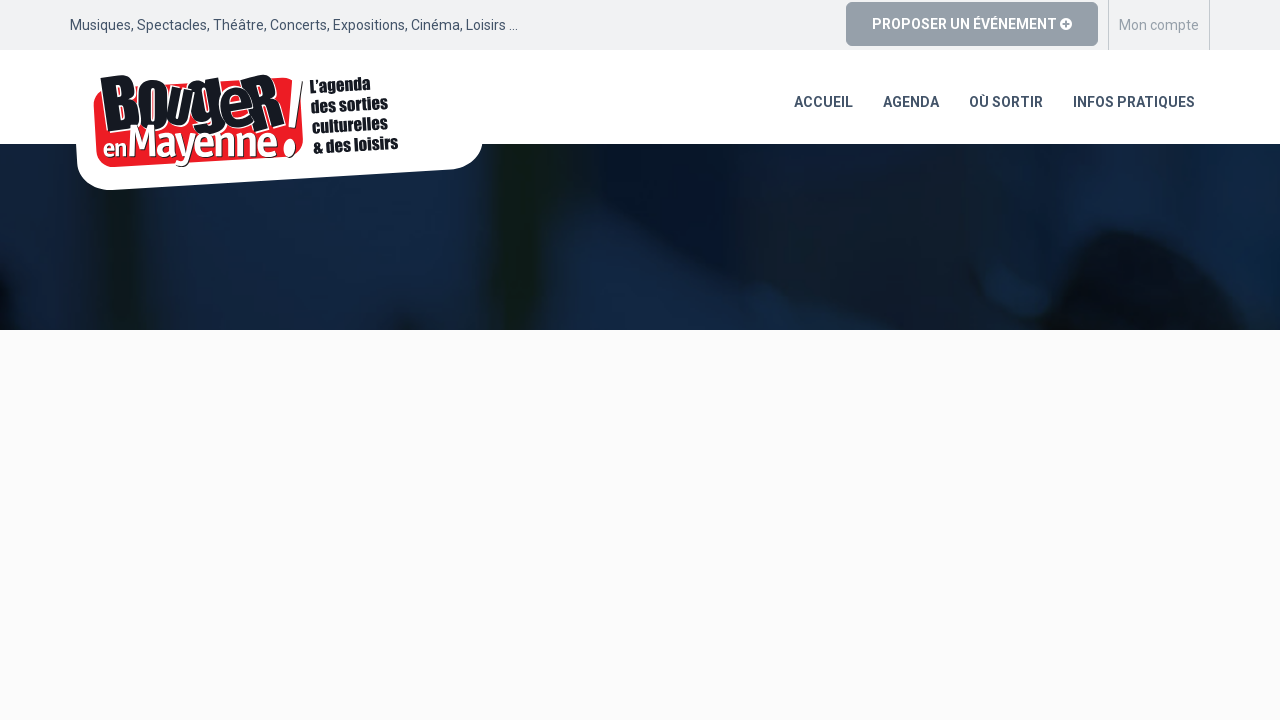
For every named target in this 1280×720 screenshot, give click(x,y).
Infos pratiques (1134, 102)
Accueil (823, 102)
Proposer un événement (972, 24)
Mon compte (1159, 25)
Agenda (911, 102)
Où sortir (1006, 102)
